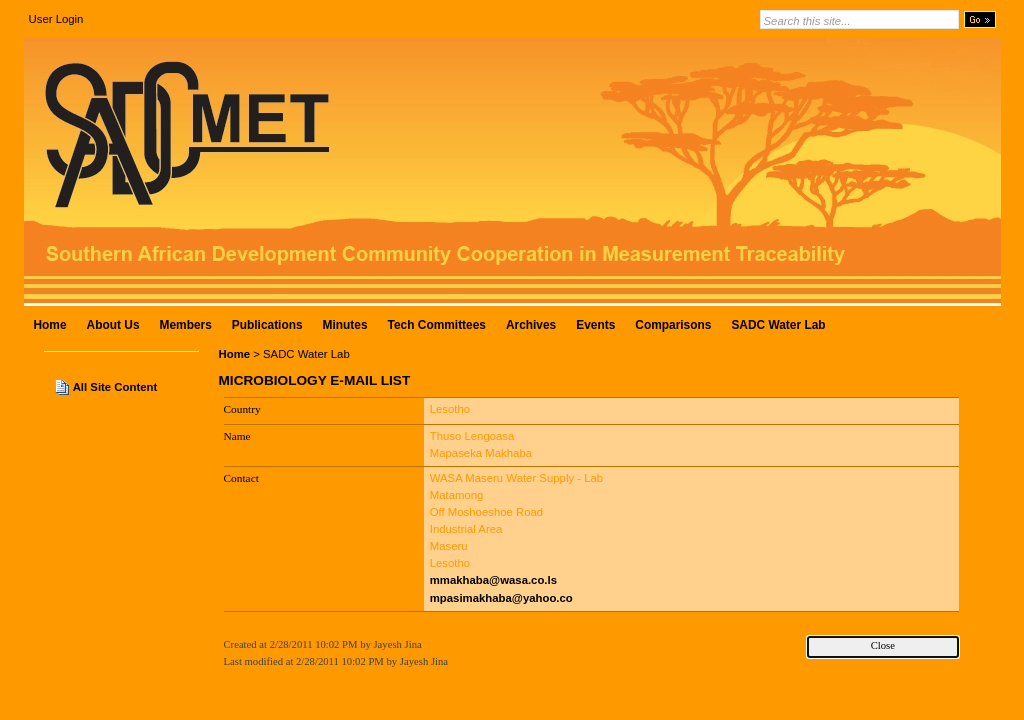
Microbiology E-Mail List (314, 380)
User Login (56, 19)
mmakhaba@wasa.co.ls (493, 580)
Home (235, 354)
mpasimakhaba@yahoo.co (501, 598)
